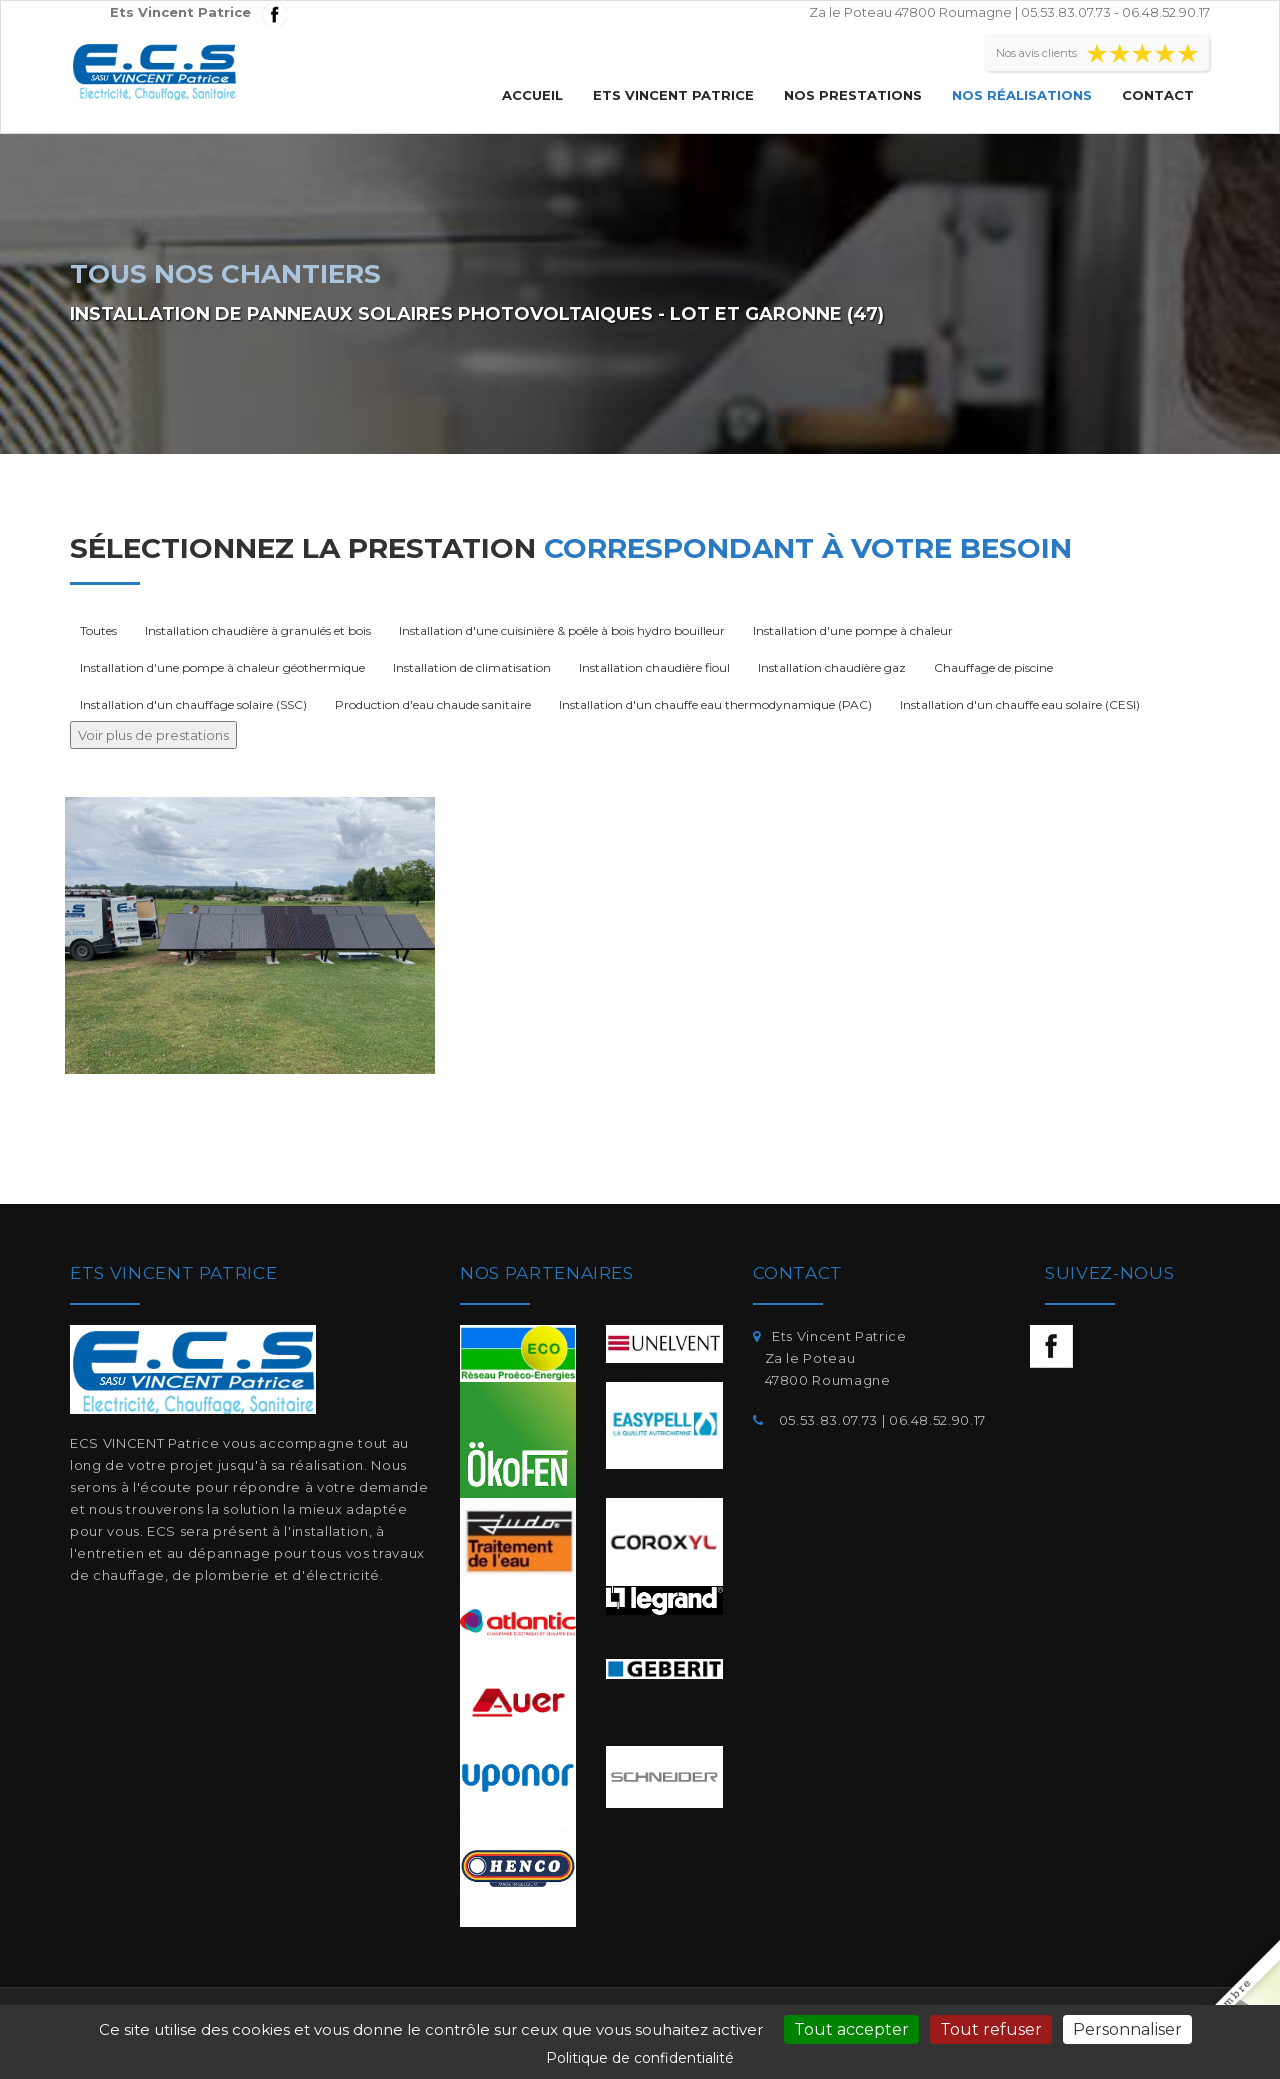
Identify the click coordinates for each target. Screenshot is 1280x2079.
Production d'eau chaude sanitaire (433, 704)
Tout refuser (991, 2029)
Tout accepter (851, 2029)
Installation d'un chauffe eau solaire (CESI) (1020, 704)
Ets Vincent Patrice (673, 95)
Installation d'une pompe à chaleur (853, 630)
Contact (1158, 95)
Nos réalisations (1022, 95)
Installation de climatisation (472, 667)
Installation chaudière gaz (832, 667)
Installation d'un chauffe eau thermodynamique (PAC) (715, 704)
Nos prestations (853, 95)
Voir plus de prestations (153, 735)
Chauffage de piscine (993, 667)
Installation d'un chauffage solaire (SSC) (193, 704)
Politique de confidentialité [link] (640, 2058)
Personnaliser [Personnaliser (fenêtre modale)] (1127, 2029)
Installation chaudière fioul (654, 667)
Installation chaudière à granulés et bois (258, 630)
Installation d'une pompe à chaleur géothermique (222, 667)
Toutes (98, 630)
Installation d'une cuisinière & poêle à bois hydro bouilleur (562, 630)
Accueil (532, 95)
